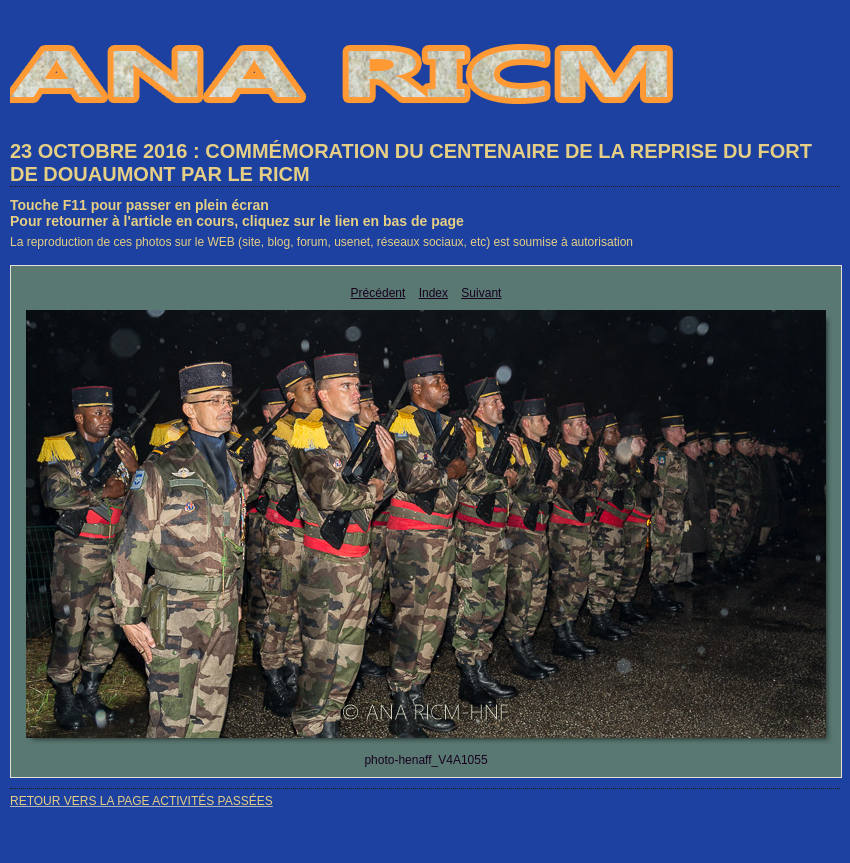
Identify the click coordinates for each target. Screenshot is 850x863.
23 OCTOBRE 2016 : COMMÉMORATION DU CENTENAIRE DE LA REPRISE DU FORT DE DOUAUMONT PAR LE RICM (411, 162)
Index (433, 293)
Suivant (481, 293)
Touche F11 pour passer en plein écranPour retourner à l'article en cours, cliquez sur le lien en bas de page (237, 213)
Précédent (378, 293)
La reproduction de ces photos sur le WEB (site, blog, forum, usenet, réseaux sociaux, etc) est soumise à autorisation (321, 242)
